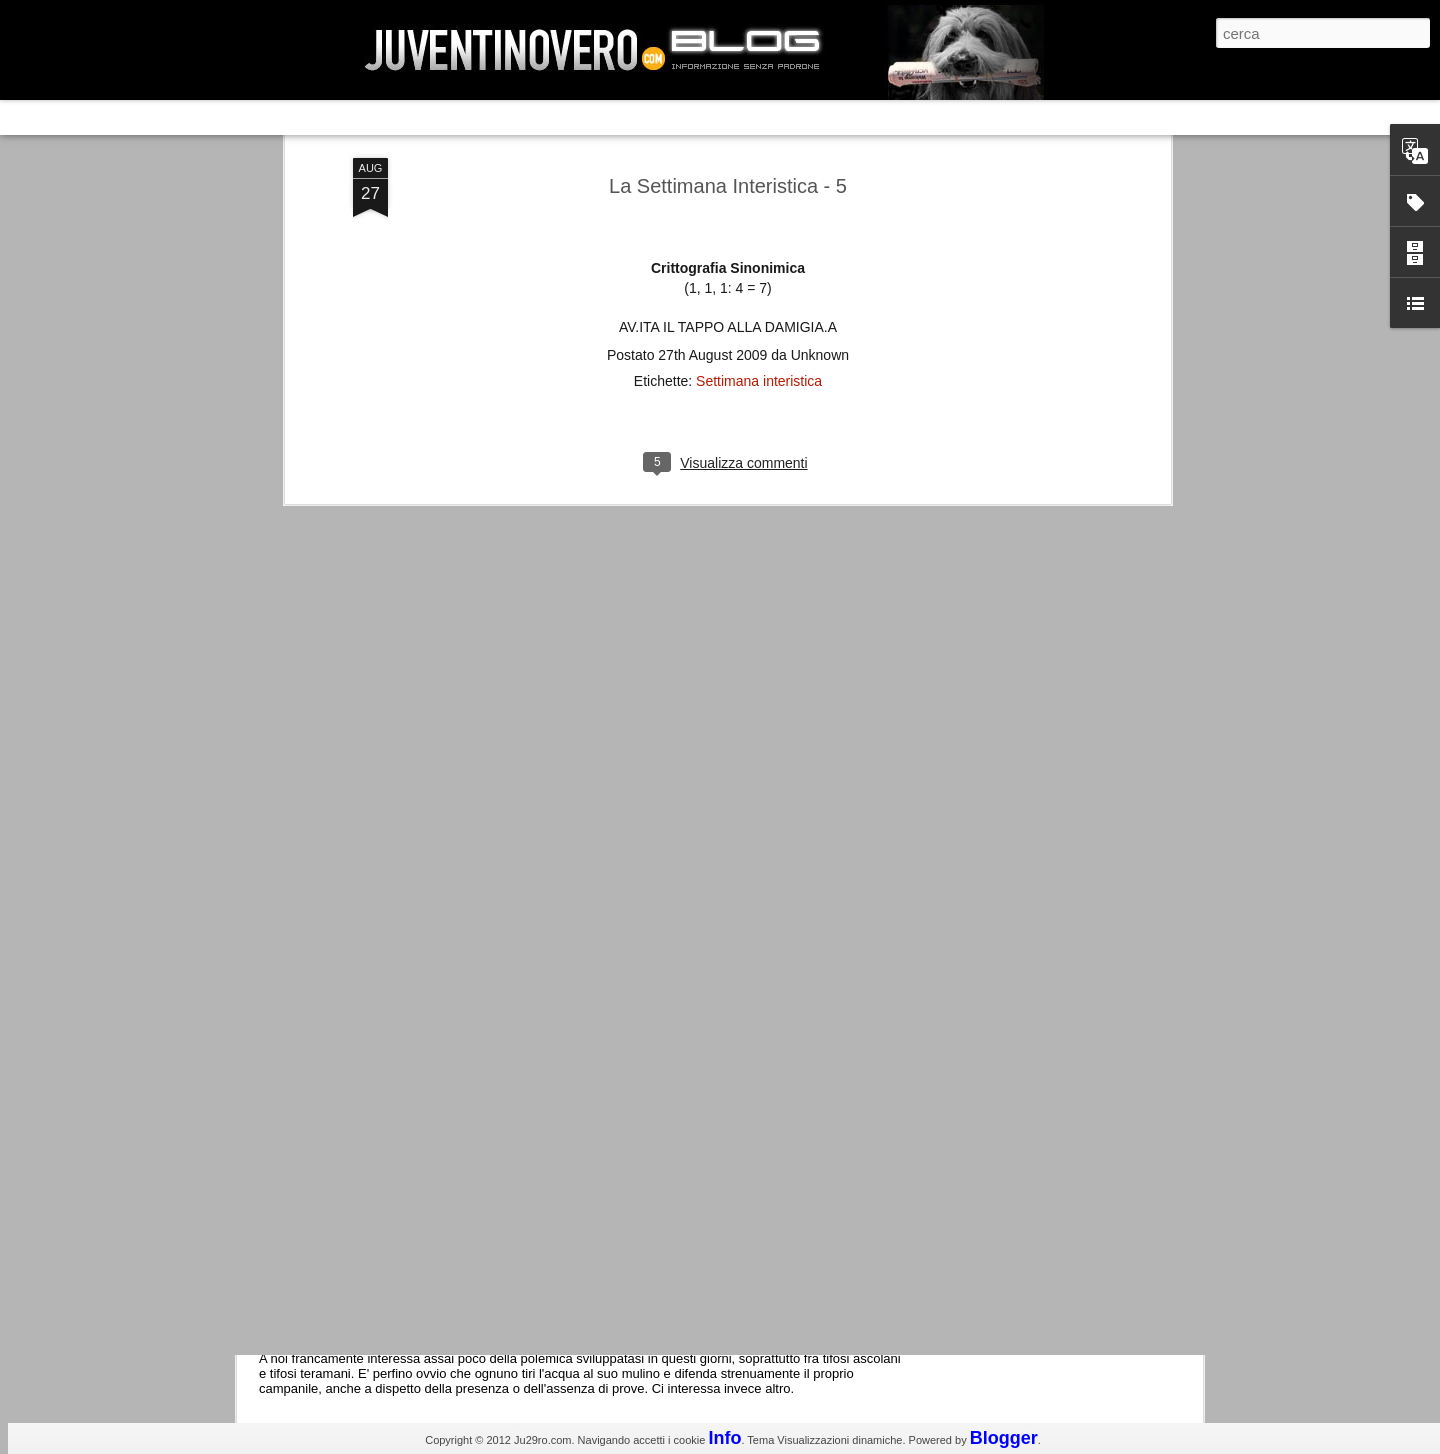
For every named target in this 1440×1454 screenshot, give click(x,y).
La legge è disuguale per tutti (396, 1292)
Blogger (1004, 1438)
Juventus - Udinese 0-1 (376, 1123)
